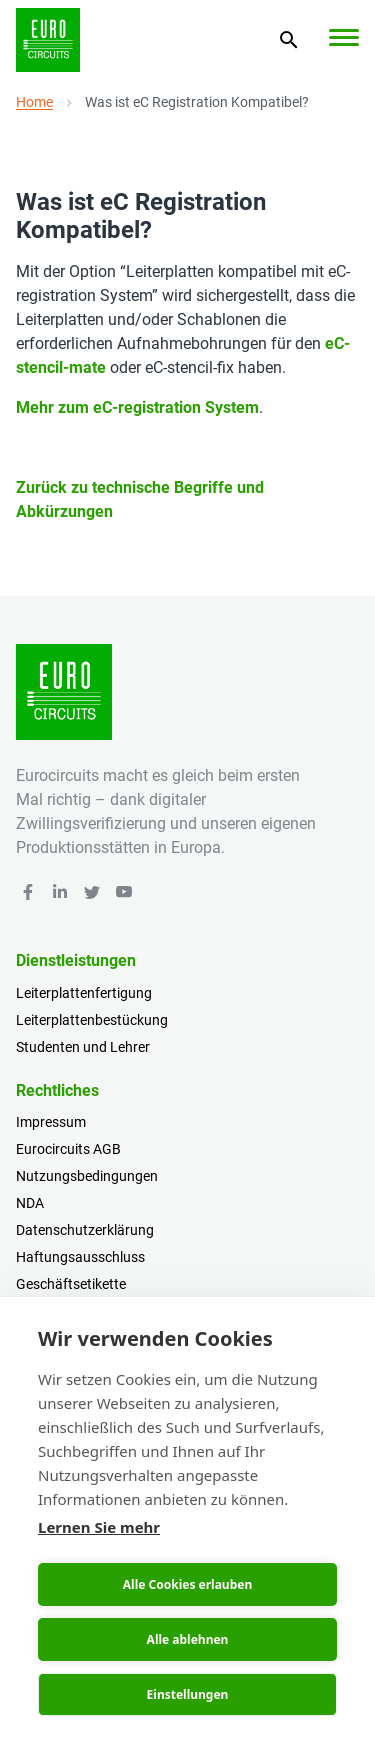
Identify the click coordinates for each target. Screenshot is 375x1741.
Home (34, 102)
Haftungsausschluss (80, 1257)
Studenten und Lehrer (83, 1047)
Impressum (51, 1122)
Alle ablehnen (188, 1639)
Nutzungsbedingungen (87, 1176)
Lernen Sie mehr (99, 1527)
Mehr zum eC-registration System (137, 407)
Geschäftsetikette (71, 1284)
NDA (30, 1203)
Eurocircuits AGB (68, 1149)
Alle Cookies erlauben (187, 1584)
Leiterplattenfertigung (84, 993)
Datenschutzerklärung (85, 1230)
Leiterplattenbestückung (92, 1020)
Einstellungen (188, 1694)
